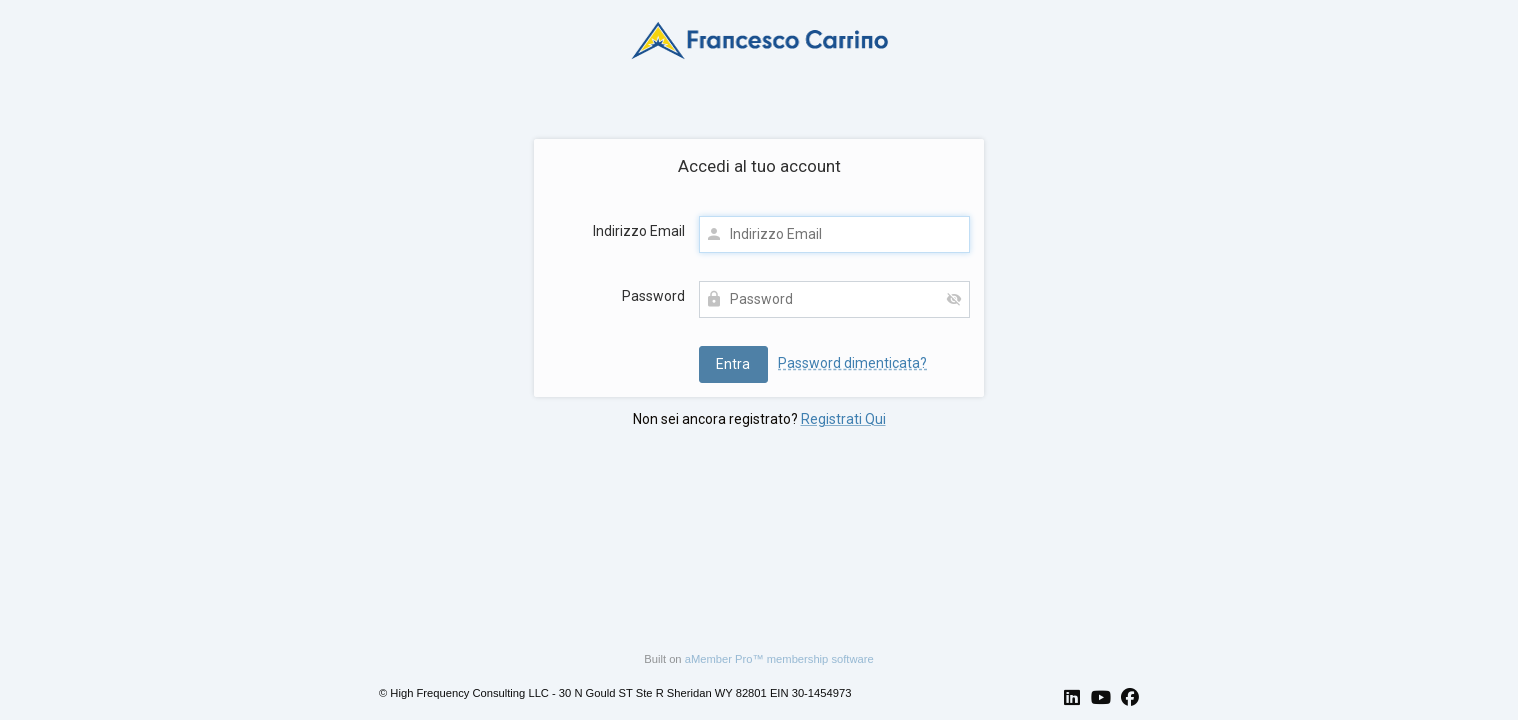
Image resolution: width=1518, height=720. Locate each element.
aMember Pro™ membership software (779, 659)
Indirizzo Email (639, 231)
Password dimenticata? (852, 363)
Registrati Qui (843, 419)
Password (653, 296)
